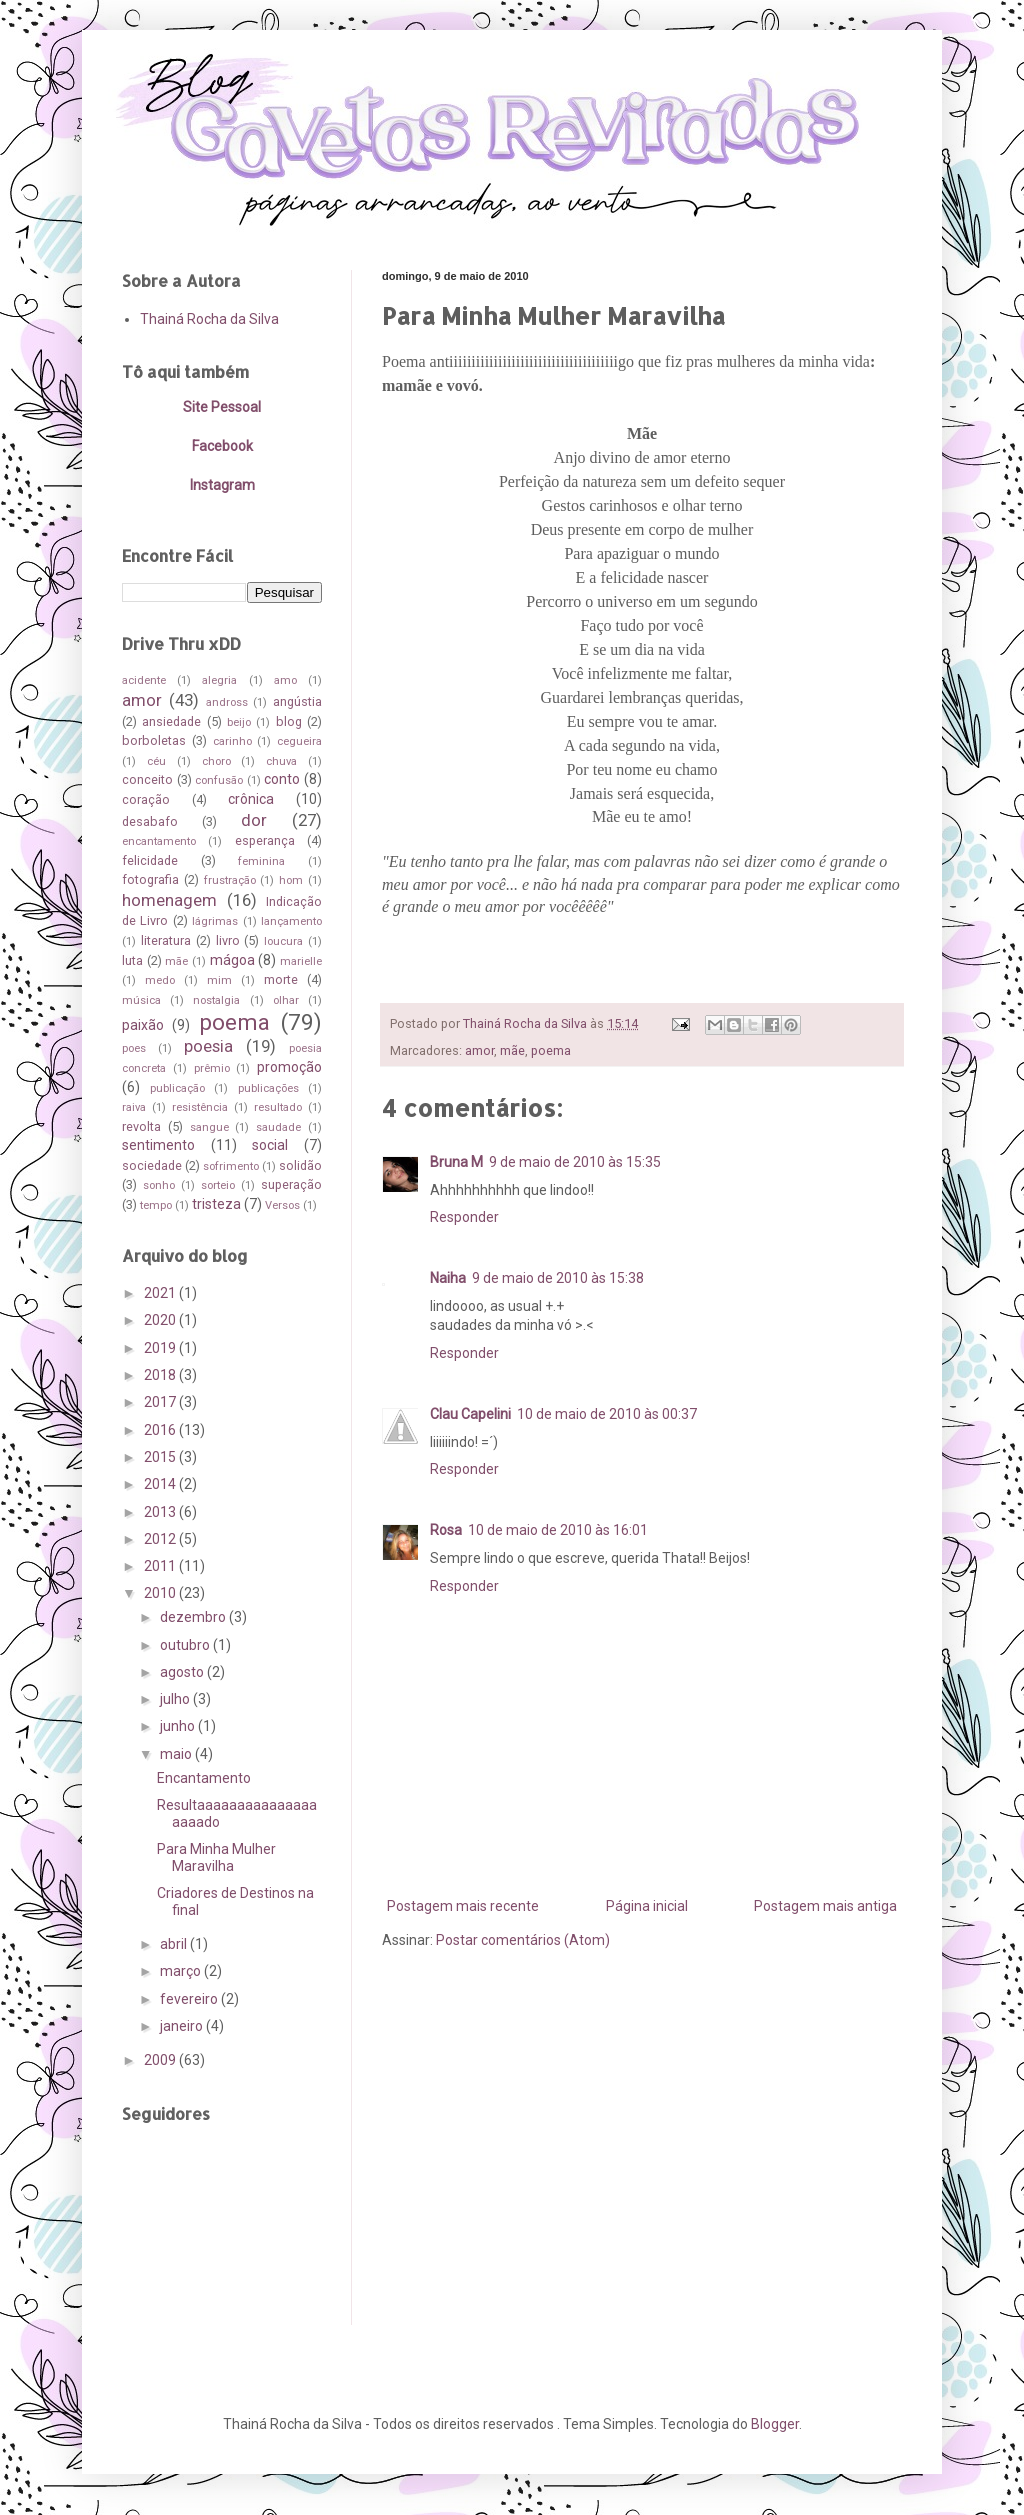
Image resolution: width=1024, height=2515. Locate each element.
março (182, 1971)
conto (282, 779)
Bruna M (456, 1162)
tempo (156, 1205)
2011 (161, 1566)
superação (291, 1184)
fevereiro (190, 1999)
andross (227, 702)
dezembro (194, 1617)
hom (291, 880)
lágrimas (215, 921)
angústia (297, 701)
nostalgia (216, 1000)
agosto (183, 1672)
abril (175, 1944)
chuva (281, 761)
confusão (219, 780)
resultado (278, 1107)
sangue (209, 1127)
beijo (239, 722)
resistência (200, 1107)
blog (289, 721)
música (141, 1000)
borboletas (154, 740)
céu (156, 761)
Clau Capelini (470, 1414)
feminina (261, 861)
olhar (286, 1000)
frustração (230, 880)
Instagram (222, 485)
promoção (289, 1067)
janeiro (183, 2026)
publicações (268, 1088)
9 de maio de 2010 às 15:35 (575, 1162)
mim (219, 980)
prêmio (212, 1068)
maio (177, 1754)
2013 (161, 1512)
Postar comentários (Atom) (523, 1940)
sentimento (158, 1145)
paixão (143, 1025)
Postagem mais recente (463, 1906)
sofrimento (231, 1166)
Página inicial (647, 1906)
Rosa (446, 1530)
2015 (161, 1457)
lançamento (291, 921)
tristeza (216, 1204)
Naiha (448, 1278)
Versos (282, 1205)
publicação (177, 1088)
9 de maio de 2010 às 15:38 (558, 1278)
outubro (186, 1645)
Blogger (775, 2424)
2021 (161, 1293)
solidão (300, 1165)
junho (179, 1726)
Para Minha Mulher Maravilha (216, 1857)
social (270, 1145)
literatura (166, 940)
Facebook (222, 446)
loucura (283, 941)
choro (216, 761)
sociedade (152, 1165)
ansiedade (171, 721)
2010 (161, 1593)
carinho (232, 741)
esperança (265, 840)
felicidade (150, 860)
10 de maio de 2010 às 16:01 (558, 1530)
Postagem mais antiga (825, 1906)
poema (551, 1050)
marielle (301, 961)
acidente (144, 680)
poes (134, 1048)
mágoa (232, 960)
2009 (161, 2060)
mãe (512, 1050)
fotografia (150, 879)
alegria (219, 680)
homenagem (169, 900)
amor (479, 1050)
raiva (134, 1107)
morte (281, 979)
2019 (161, 1348)
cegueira (299, 741)
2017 (161, 1402)
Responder (464, 1217)
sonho (159, 1185)
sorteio (218, 1185)
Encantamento (204, 1778)
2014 (161, 1484)
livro (228, 940)
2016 (161, 1430)
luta (132, 960)
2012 (161, 1539)
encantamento (159, 841)
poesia (208, 1046)
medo (160, 980)
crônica (251, 799)
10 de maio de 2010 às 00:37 (607, 1414)
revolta (141, 1126)
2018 (161, 1375)
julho (176, 1699)
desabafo (150, 821)
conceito (147, 779)
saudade (278, 1127)
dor (254, 820)
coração (146, 799)
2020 (161, 1320)
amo (285, 680)
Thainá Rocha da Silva (209, 319)
